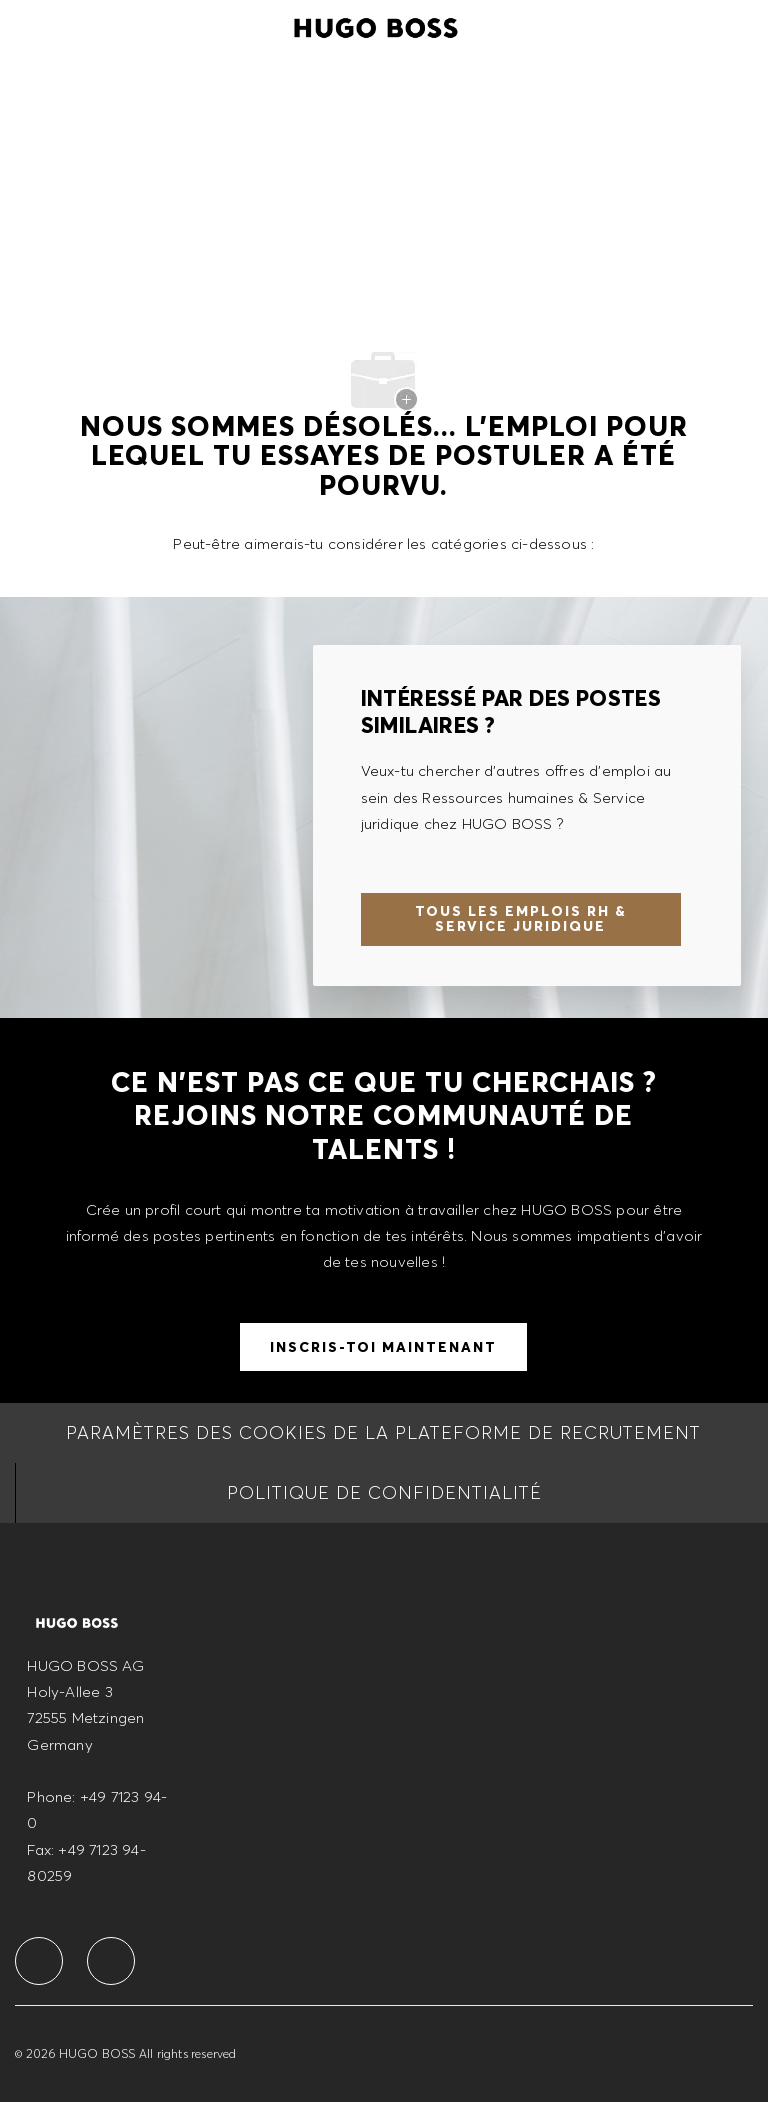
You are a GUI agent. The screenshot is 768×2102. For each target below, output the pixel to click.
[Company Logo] (376, 25)
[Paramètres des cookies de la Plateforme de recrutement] (383, 1433)
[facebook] (39, 1961)
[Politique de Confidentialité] (384, 1493)
